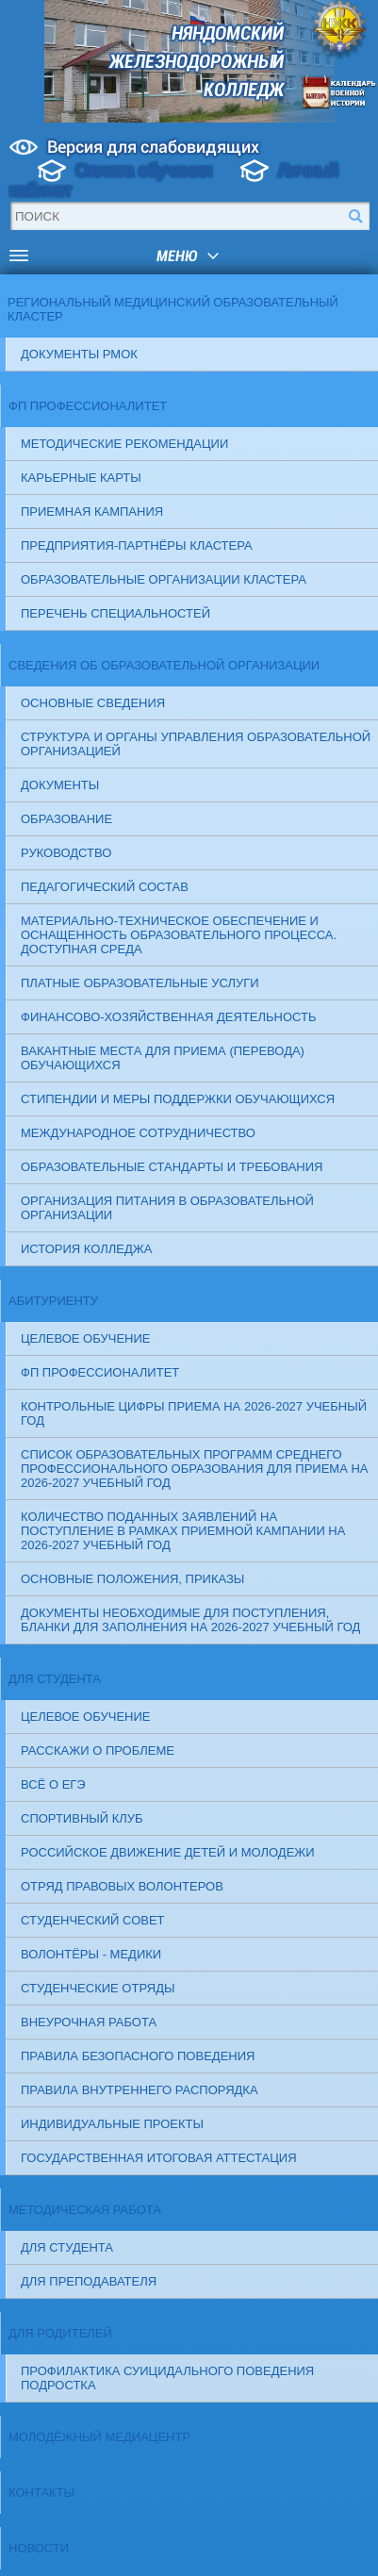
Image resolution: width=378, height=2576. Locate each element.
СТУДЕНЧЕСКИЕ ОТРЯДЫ (98, 1988)
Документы (60, 785)
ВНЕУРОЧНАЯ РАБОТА (88, 2022)
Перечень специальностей (115, 613)
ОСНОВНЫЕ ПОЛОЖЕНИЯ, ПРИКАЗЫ (132, 1579)
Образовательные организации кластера (163, 579)
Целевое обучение (85, 1338)
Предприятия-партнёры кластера (137, 545)
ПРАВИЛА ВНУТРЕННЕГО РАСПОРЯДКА (139, 2090)
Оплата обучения (143, 170)
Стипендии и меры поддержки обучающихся (178, 1099)
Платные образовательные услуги (140, 983)
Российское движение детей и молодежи (168, 1852)
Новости (38, 2548)
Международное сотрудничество (138, 1133)
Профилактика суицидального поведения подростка (167, 2378)
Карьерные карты (81, 478)
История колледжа (86, 1249)
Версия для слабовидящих (153, 147)
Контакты (41, 2492)
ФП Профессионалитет (89, 406)
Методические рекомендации (124, 444)
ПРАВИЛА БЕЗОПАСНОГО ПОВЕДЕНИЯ (138, 2056)
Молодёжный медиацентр (99, 2437)
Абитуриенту (53, 1301)
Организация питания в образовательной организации (167, 1208)
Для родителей (60, 2333)
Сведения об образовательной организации (164, 665)
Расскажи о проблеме (97, 1750)
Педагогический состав (105, 887)
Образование (66, 819)
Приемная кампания (92, 511)
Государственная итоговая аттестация (159, 2158)
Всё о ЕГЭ (53, 1784)
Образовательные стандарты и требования (171, 1167)
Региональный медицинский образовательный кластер (173, 309)
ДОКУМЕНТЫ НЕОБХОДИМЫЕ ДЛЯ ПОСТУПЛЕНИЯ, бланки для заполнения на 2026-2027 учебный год (190, 1620)
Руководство (66, 853)
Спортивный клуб (82, 1818)
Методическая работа (84, 2210)
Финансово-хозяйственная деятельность (169, 1017)
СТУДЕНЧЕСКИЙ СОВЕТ (93, 1920)
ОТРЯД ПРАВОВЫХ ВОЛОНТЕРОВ (122, 1886)
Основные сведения (93, 703)
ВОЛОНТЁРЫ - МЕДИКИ (91, 1954)
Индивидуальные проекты (112, 2124)
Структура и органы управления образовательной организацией (195, 744)
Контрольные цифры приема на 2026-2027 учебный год (194, 1413)
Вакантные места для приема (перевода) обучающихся (162, 1058)
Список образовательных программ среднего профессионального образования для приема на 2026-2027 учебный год (195, 1468)
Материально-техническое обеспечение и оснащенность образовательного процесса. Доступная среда (179, 935)
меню (176, 256)
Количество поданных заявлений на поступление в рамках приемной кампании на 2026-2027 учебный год (183, 1531)
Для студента (54, 1679)
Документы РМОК (79, 354)
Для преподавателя (88, 2281)
